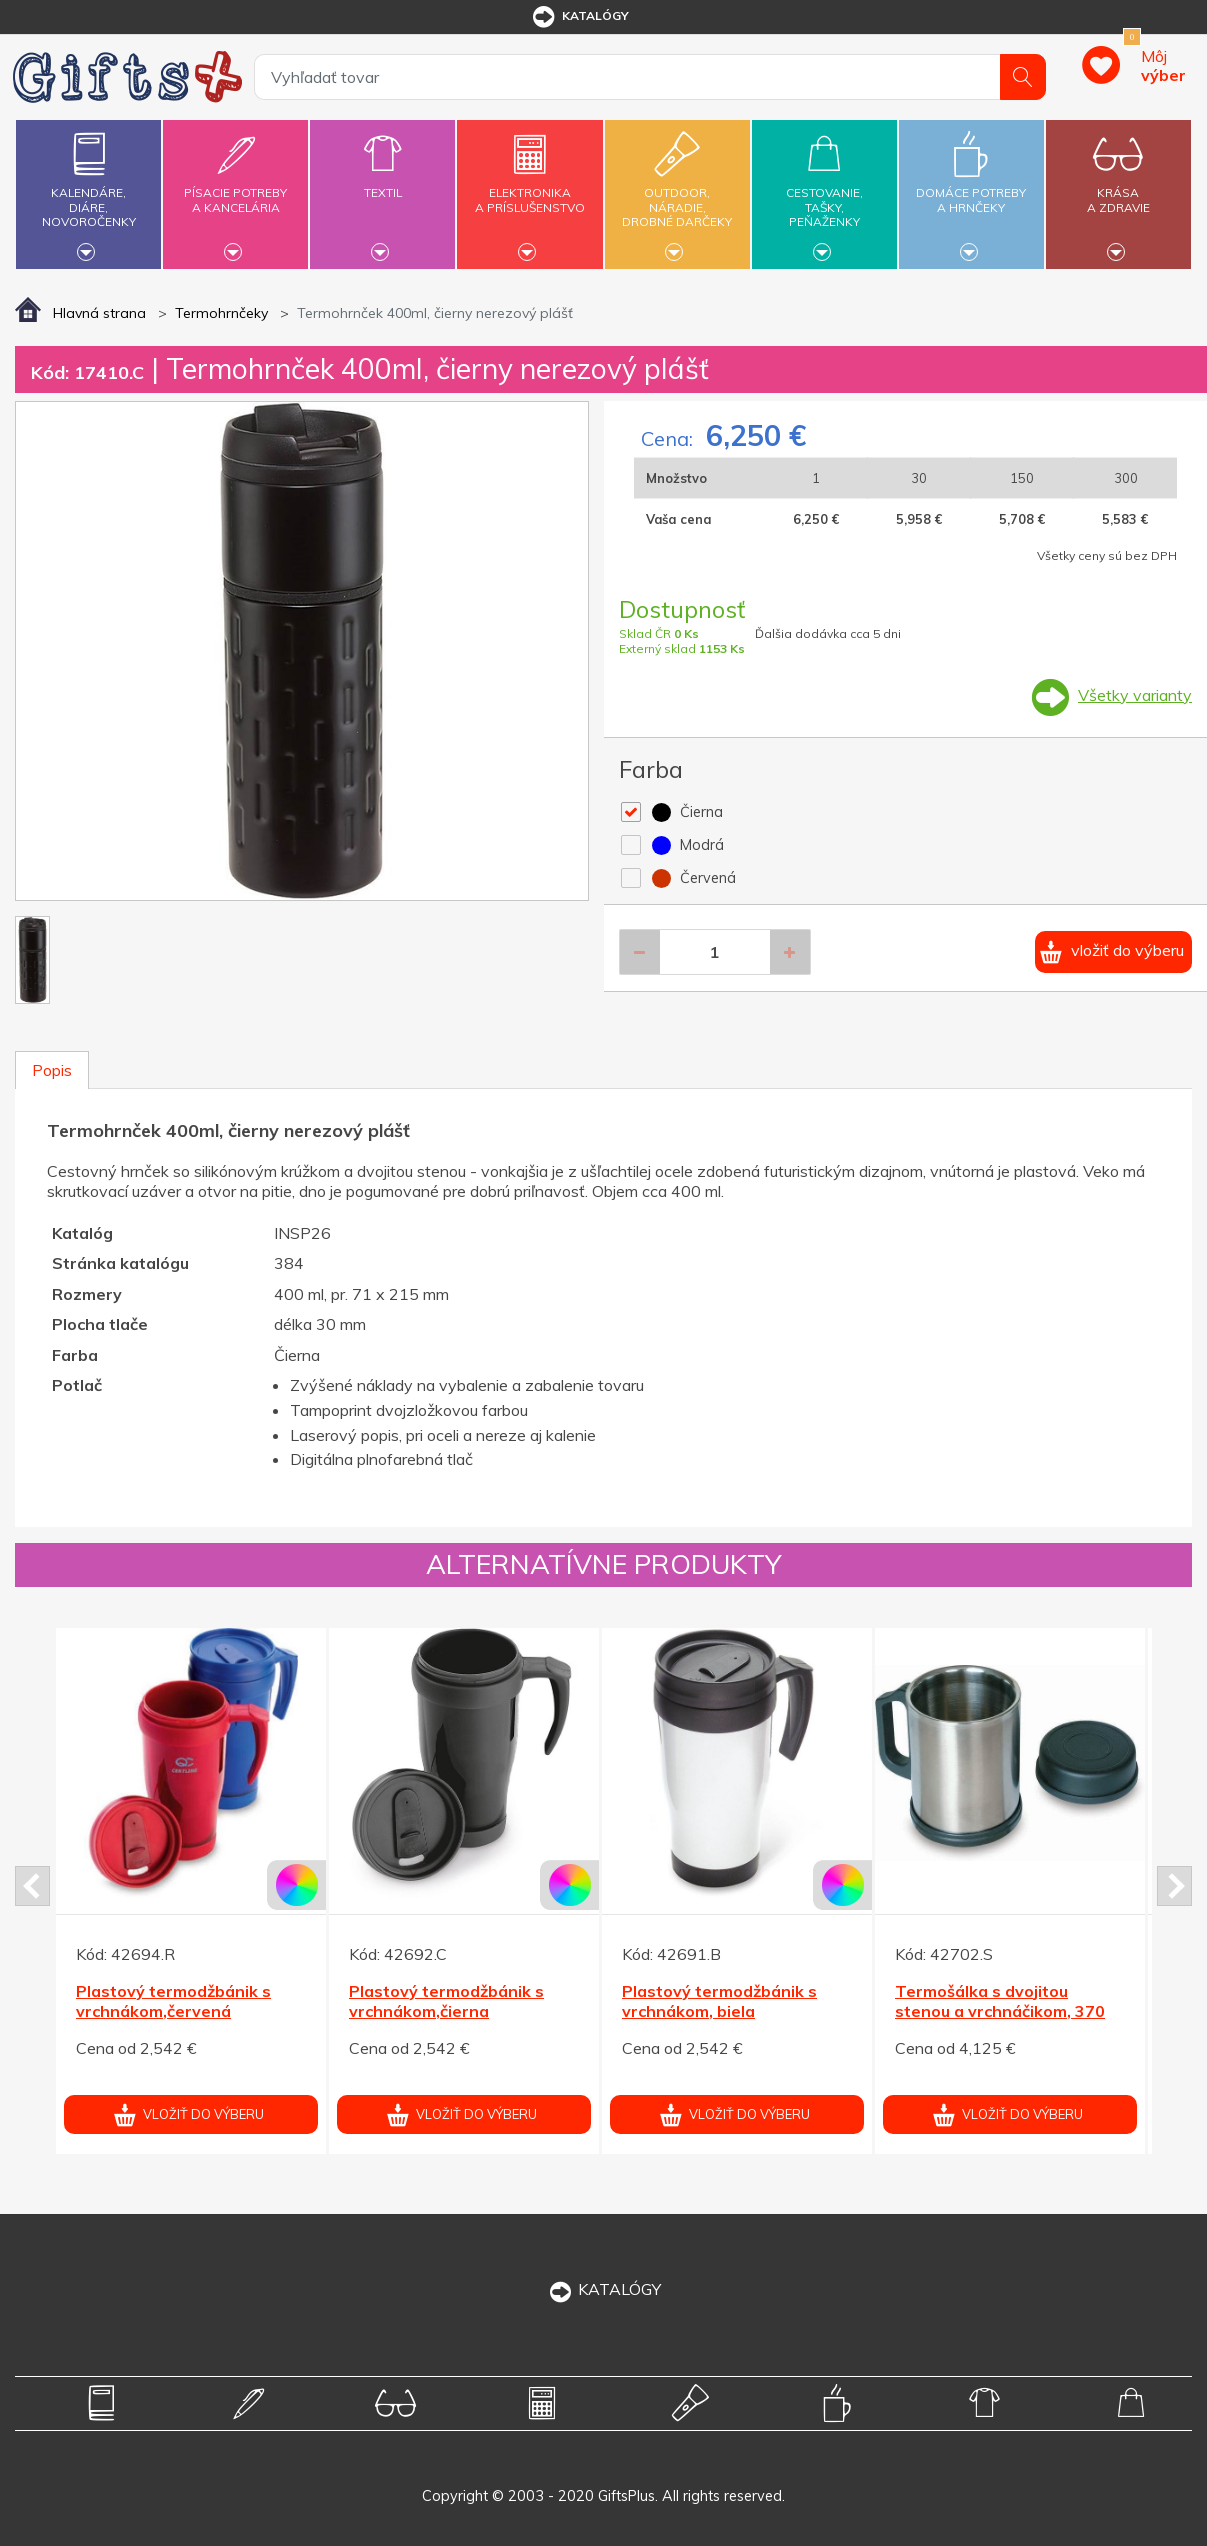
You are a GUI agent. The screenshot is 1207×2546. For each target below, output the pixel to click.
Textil (382, 181)
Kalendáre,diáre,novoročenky (88, 191)
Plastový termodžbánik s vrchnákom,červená (173, 2001)
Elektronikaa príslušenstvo (530, 188)
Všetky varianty (1135, 695)
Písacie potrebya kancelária (235, 188)
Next (1174, 1886)
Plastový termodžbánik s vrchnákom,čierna (446, 2001)
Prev (32, 1886)
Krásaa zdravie (1118, 188)
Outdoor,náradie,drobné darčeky (677, 191)
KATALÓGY (604, 2289)
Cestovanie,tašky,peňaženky (824, 191)
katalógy (579, 17)
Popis (52, 1070)
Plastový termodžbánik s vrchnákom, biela (719, 2001)
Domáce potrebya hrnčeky (971, 188)
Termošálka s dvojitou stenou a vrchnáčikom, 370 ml (1000, 2012)
